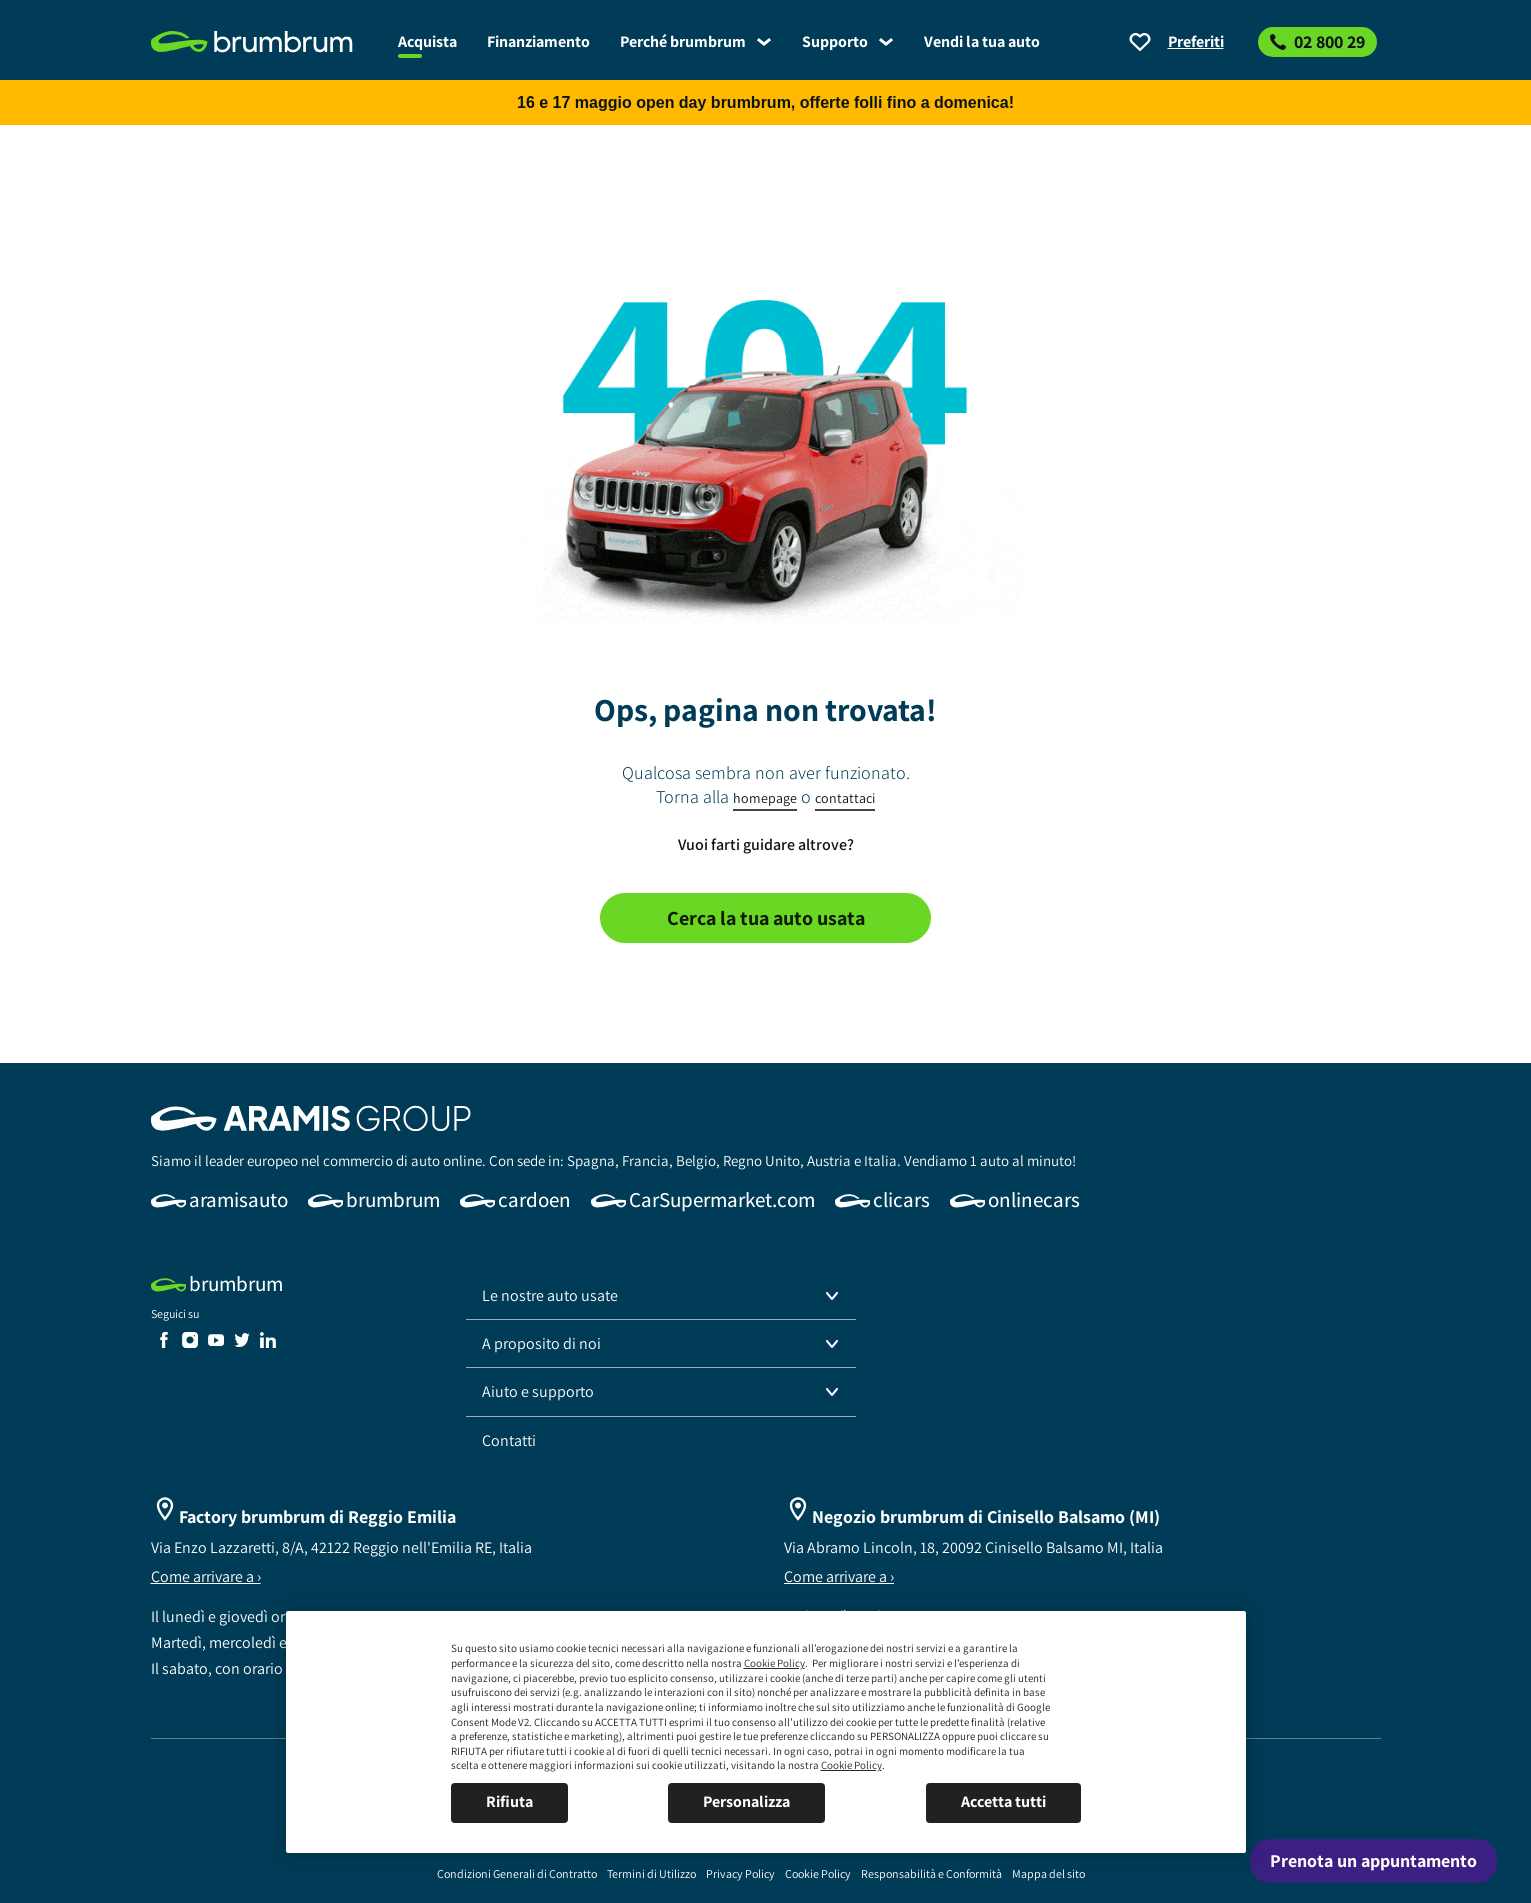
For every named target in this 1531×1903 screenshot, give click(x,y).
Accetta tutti (1003, 1801)
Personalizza (746, 1801)
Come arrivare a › (206, 1576)
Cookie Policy (774, 1663)
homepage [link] (765, 798)
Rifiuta (509, 1801)
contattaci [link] (845, 798)
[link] (267, 42)
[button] (661, 1296)
